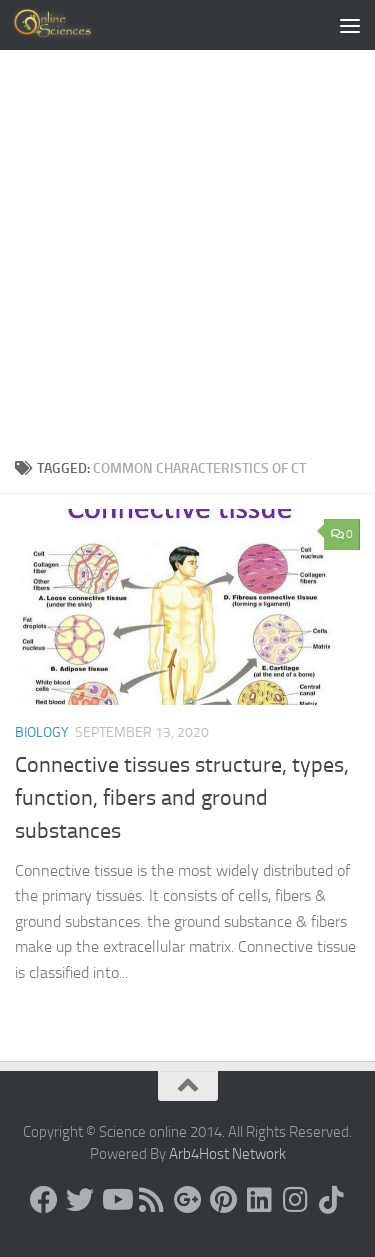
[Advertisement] (187, 247)
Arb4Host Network (227, 1154)
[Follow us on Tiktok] (332, 1200)
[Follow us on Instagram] (296, 1200)
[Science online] (44, 1200)
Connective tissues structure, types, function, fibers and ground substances (182, 798)
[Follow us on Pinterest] (224, 1200)
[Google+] (188, 1200)
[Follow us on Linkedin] (260, 1200)
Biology (42, 732)
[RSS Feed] (152, 1200)
